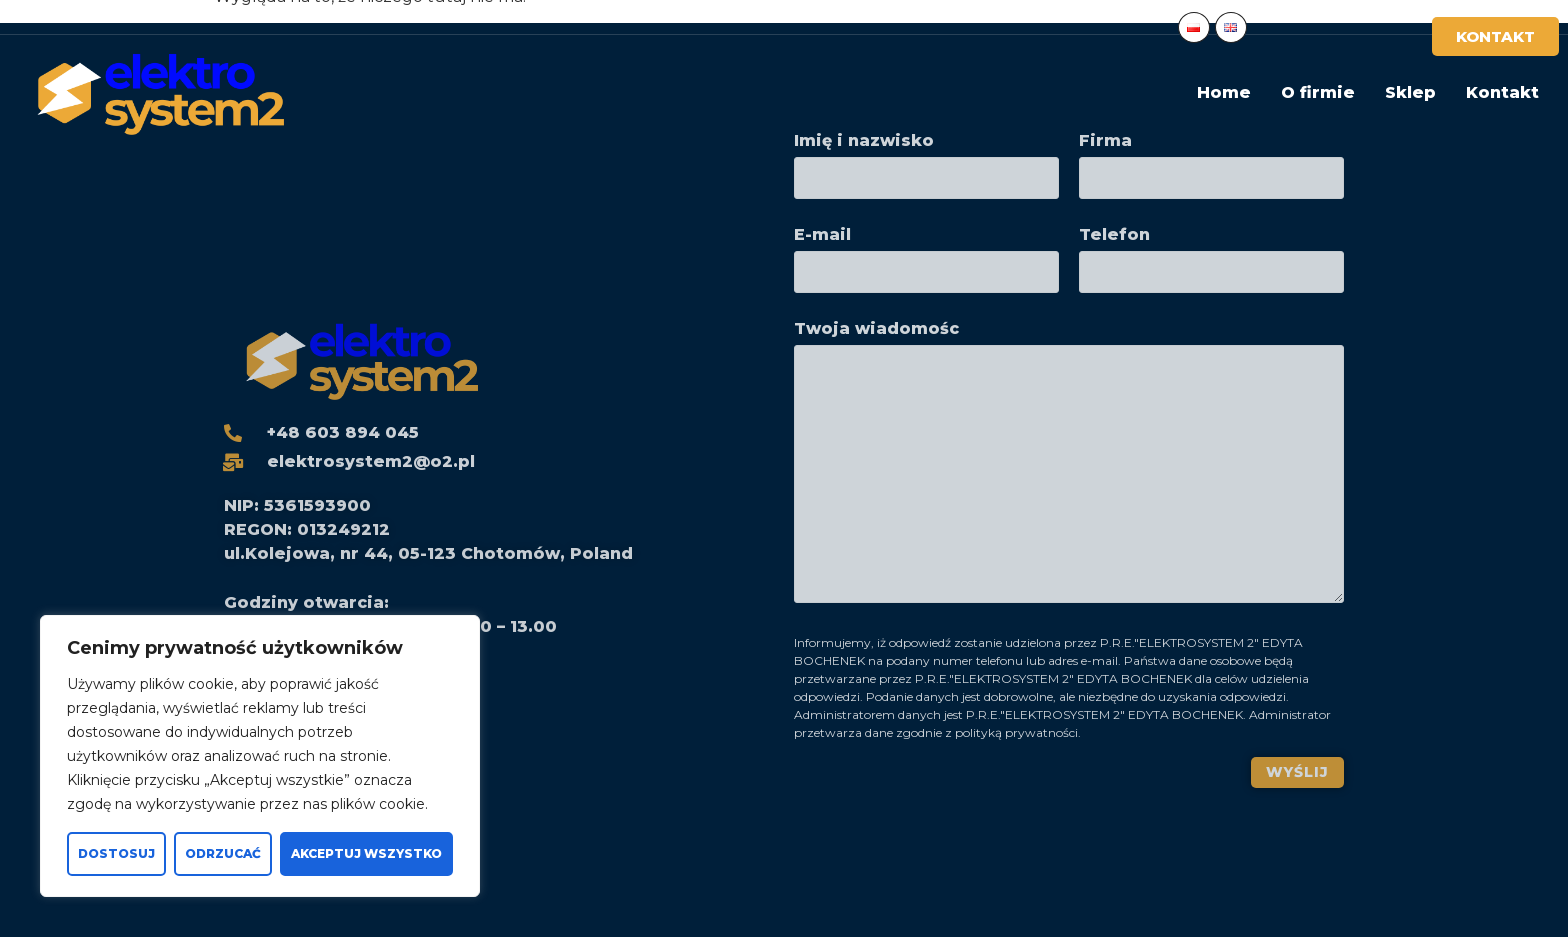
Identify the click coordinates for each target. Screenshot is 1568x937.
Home (1224, 92)
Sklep (1410, 92)
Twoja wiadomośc (1069, 467)
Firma (1211, 160)
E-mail (926, 254)
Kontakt (1502, 92)
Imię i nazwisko (926, 160)
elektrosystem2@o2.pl (283, 16)
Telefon (1211, 254)
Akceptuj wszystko (366, 853)
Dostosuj (116, 853)
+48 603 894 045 (89, 16)
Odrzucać (223, 853)
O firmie (1318, 92)
